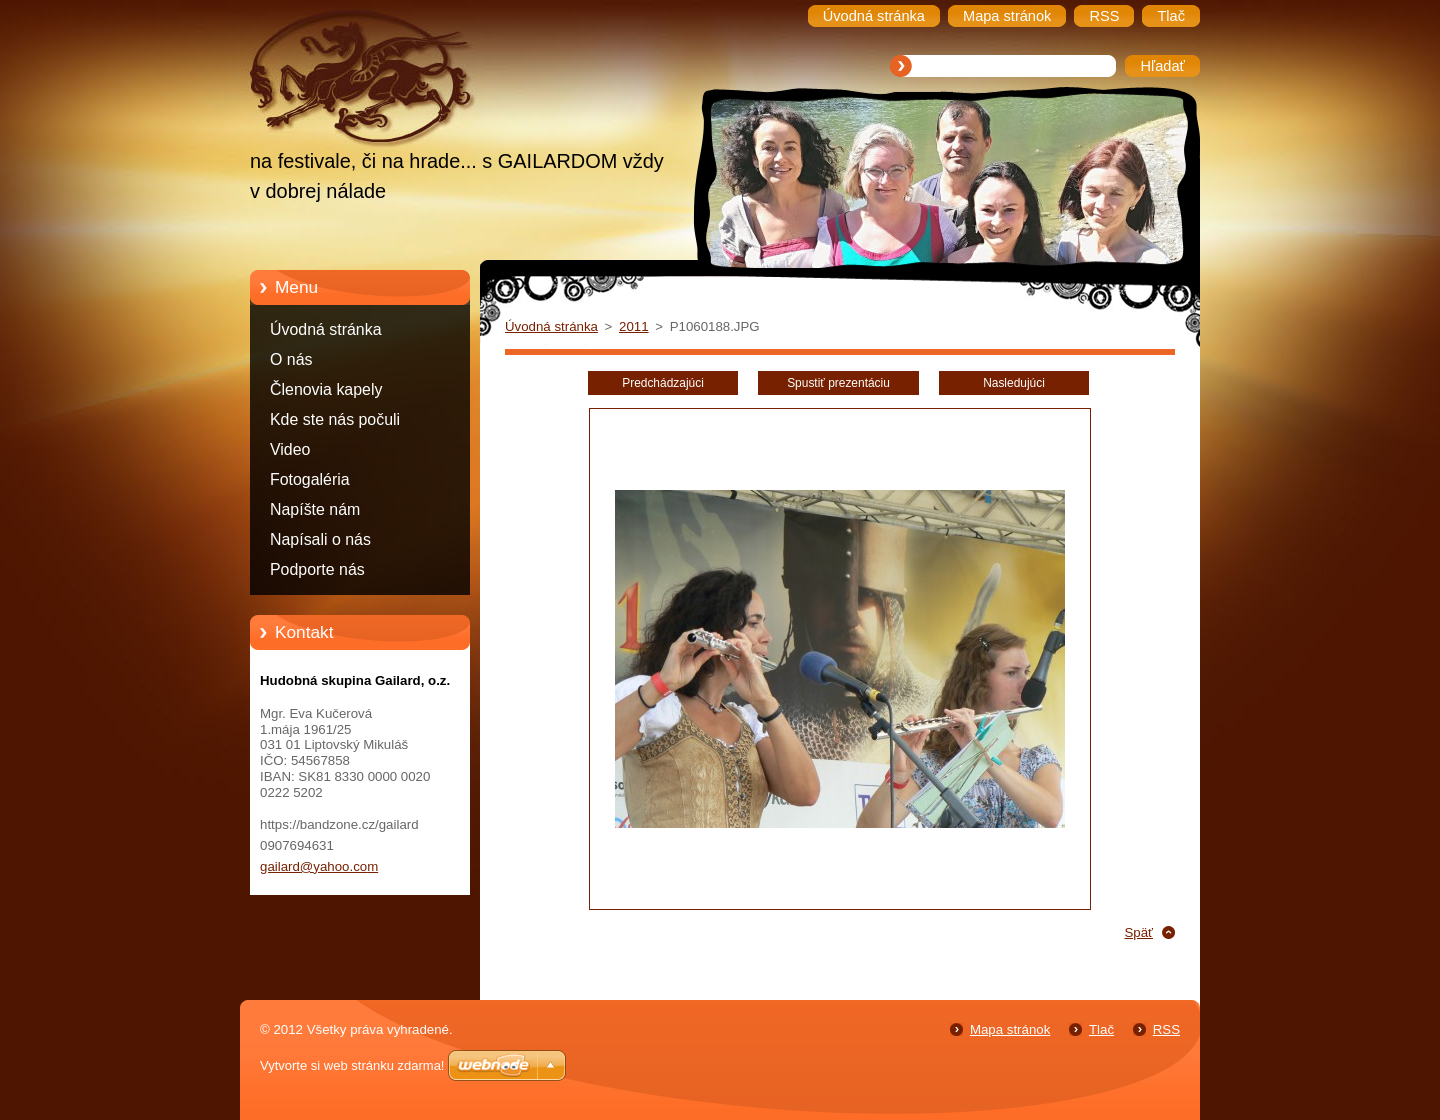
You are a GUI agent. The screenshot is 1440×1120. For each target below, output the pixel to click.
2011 (634, 326)
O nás (291, 359)
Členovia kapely (326, 389)
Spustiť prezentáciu (838, 383)
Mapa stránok (1010, 1029)
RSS (1166, 1029)
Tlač (1101, 1029)
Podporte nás (317, 569)
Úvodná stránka (326, 329)
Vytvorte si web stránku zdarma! (352, 1065)
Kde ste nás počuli (335, 419)
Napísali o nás (320, 539)
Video (290, 449)
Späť (1138, 932)
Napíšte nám (315, 509)
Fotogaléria (310, 479)
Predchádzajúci (663, 383)
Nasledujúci (1014, 383)
